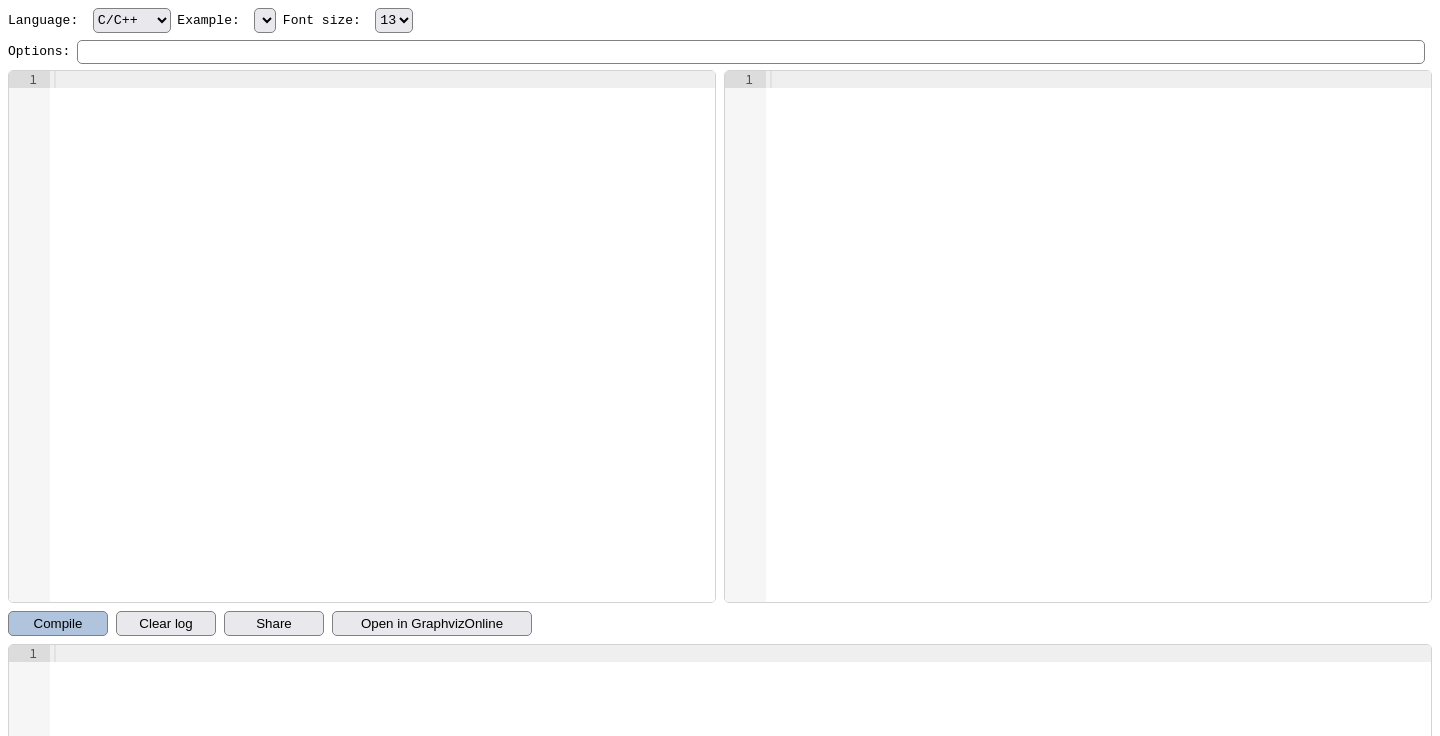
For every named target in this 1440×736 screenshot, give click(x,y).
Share (274, 623)
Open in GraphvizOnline (432, 623)
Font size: (348, 20)
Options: (39, 52)
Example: (226, 20)
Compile (58, 623)
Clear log (165, 623)
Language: (89, 20)
